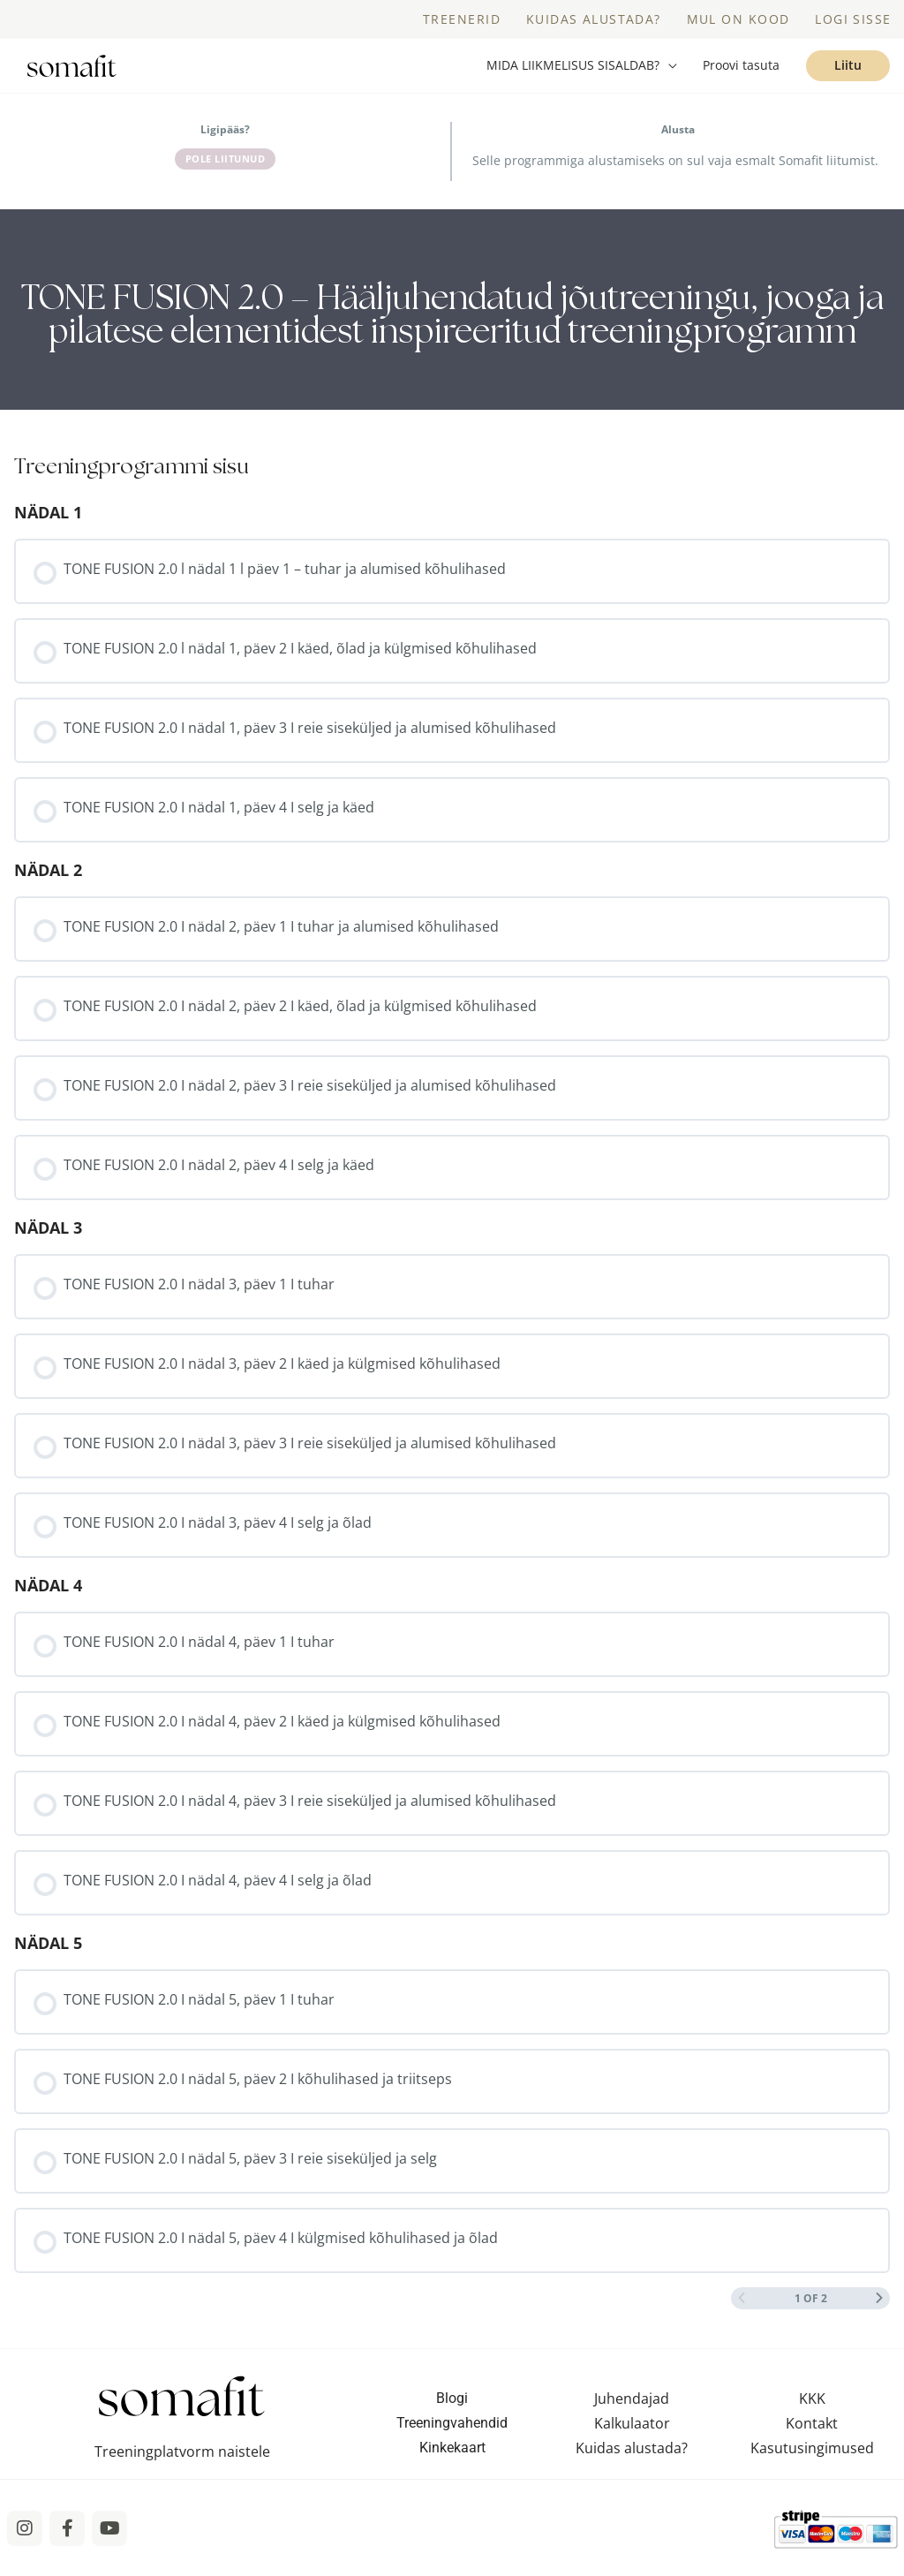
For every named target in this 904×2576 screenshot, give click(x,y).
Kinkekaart (452, 2463)
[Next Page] (879, 2314)
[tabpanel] (452, 325)
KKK (812, 2414)
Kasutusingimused (812, 2464)
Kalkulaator (632, 2439)
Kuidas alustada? (632, 2464)
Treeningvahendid (452, 2438)
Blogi (452, 2414)
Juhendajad (631, 2414)
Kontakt (812, 2439)
